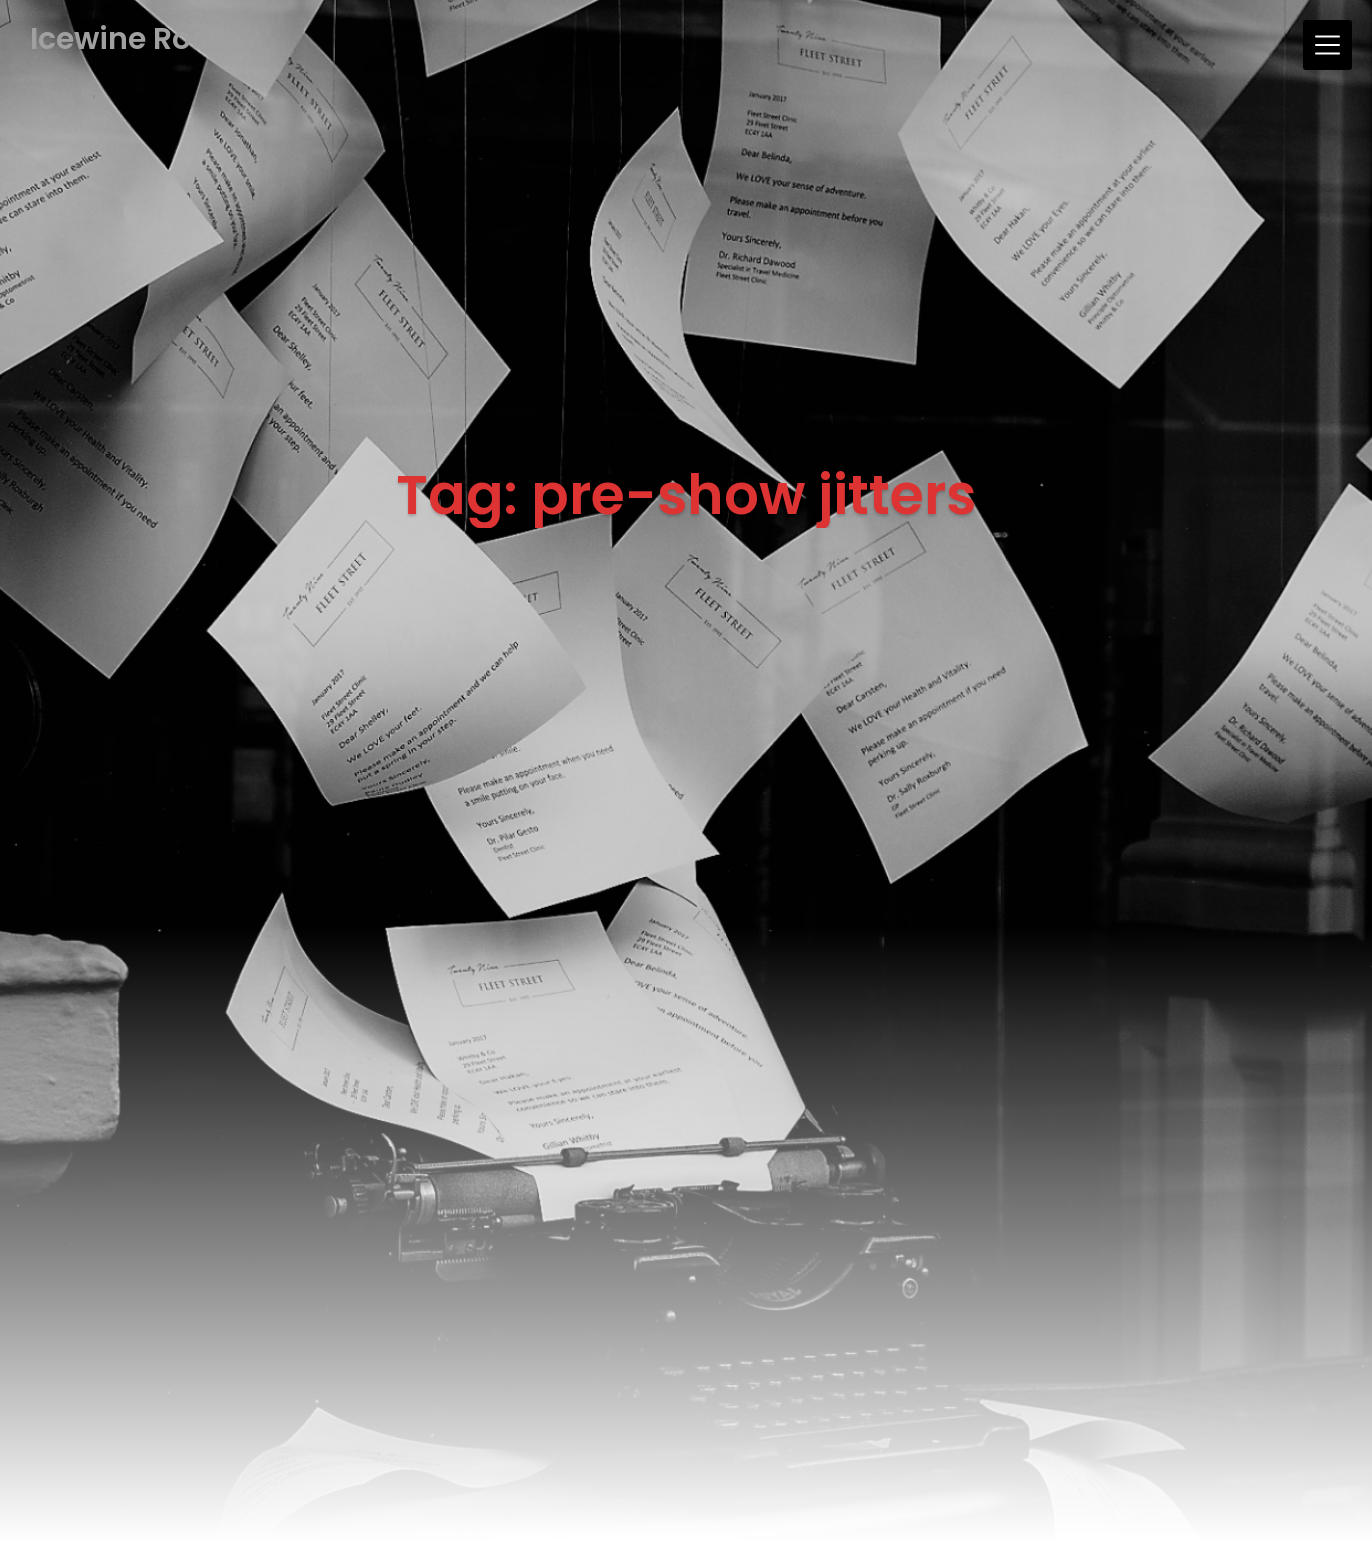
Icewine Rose (128, 39)
